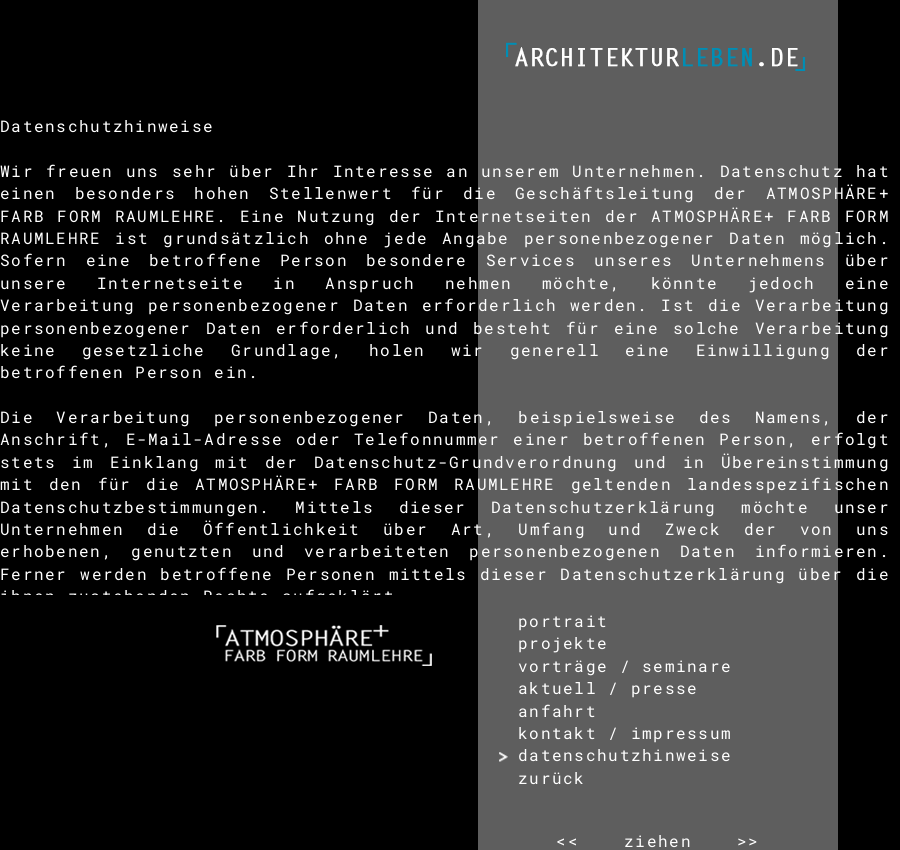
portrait (563, 620)
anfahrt (557, 710)
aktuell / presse (608, 687)
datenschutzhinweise (625, 754)
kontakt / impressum (625, 732)
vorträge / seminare (625, 665)
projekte (563, 642)
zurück (552, 777)
